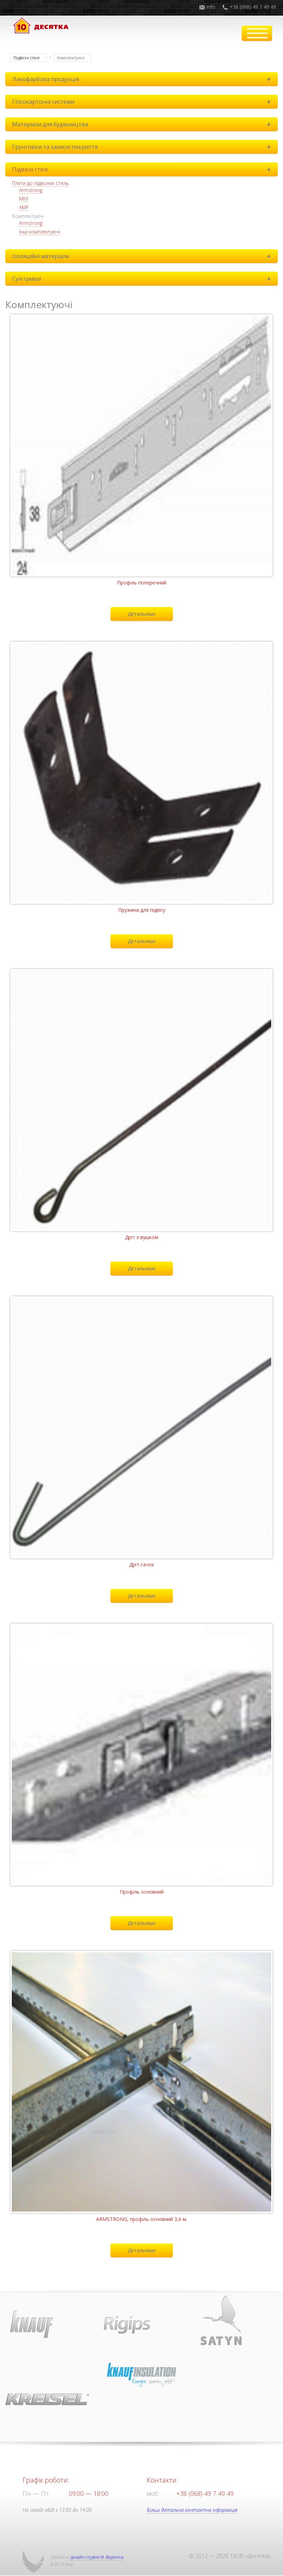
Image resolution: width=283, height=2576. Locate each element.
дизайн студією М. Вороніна (96, 2557)
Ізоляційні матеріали (143, 256)
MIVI (23, 198)
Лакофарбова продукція (143, 79)
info (211, 6)
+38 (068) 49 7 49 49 (253, 6)
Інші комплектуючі (39, 231)
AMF (23, 207)
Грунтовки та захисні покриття (143, 147)
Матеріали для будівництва (143, 124)
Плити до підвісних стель (40, 183)
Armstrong (30, 190)
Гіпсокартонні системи (143, 102)
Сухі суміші (143, 279)
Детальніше (142, 614)
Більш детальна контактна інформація (192, 2510)
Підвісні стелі (27, 58)
